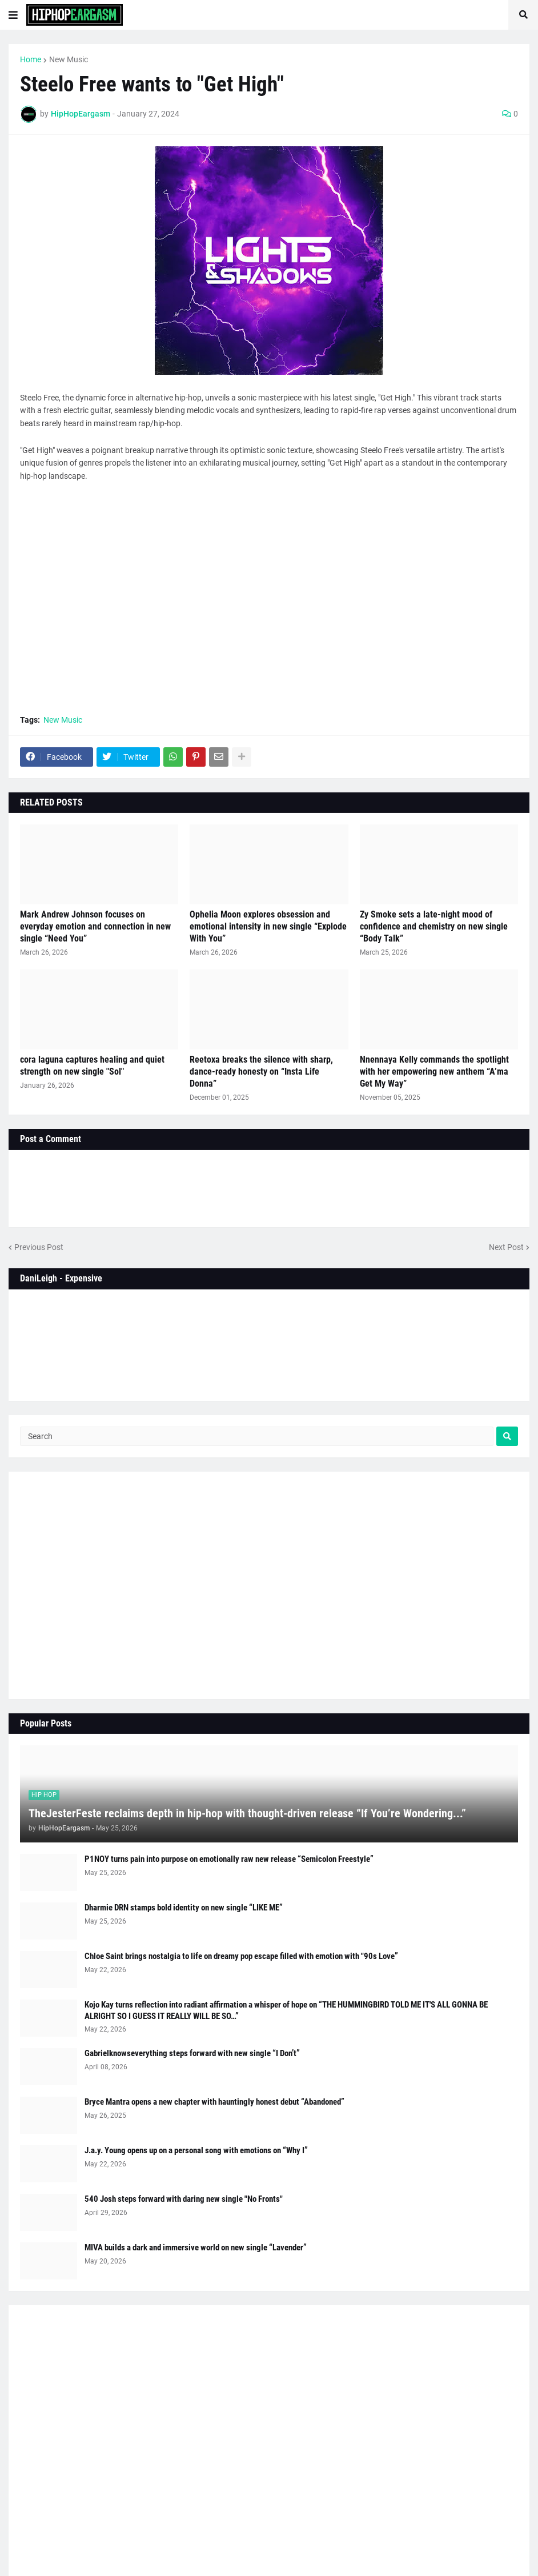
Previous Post (38, 1247)
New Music (68, 59)
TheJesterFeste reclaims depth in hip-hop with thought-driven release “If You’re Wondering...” (247, 1813)
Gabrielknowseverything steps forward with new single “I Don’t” (192, 2053)
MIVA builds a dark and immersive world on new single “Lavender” (196, 2247)
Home (30, 59)
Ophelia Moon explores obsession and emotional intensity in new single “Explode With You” (268, 926)
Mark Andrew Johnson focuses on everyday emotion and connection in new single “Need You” (95, 926)
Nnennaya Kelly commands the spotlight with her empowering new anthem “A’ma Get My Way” (434, 1071)
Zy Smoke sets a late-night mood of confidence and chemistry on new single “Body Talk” (434, 926)
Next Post (506, 1247)
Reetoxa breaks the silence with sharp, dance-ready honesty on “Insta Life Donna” (261, 1071)
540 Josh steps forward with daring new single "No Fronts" (184, 2199)
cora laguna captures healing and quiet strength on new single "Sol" (92, 1065)
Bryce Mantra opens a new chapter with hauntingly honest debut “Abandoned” (214, 2102)
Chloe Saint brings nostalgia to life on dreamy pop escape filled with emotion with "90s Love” (241, 1956)
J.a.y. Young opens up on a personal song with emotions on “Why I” (196, 2150)
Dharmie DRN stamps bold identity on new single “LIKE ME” (184, 1907)
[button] (13, 15)
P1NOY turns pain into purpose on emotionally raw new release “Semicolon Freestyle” (229, 1859)
